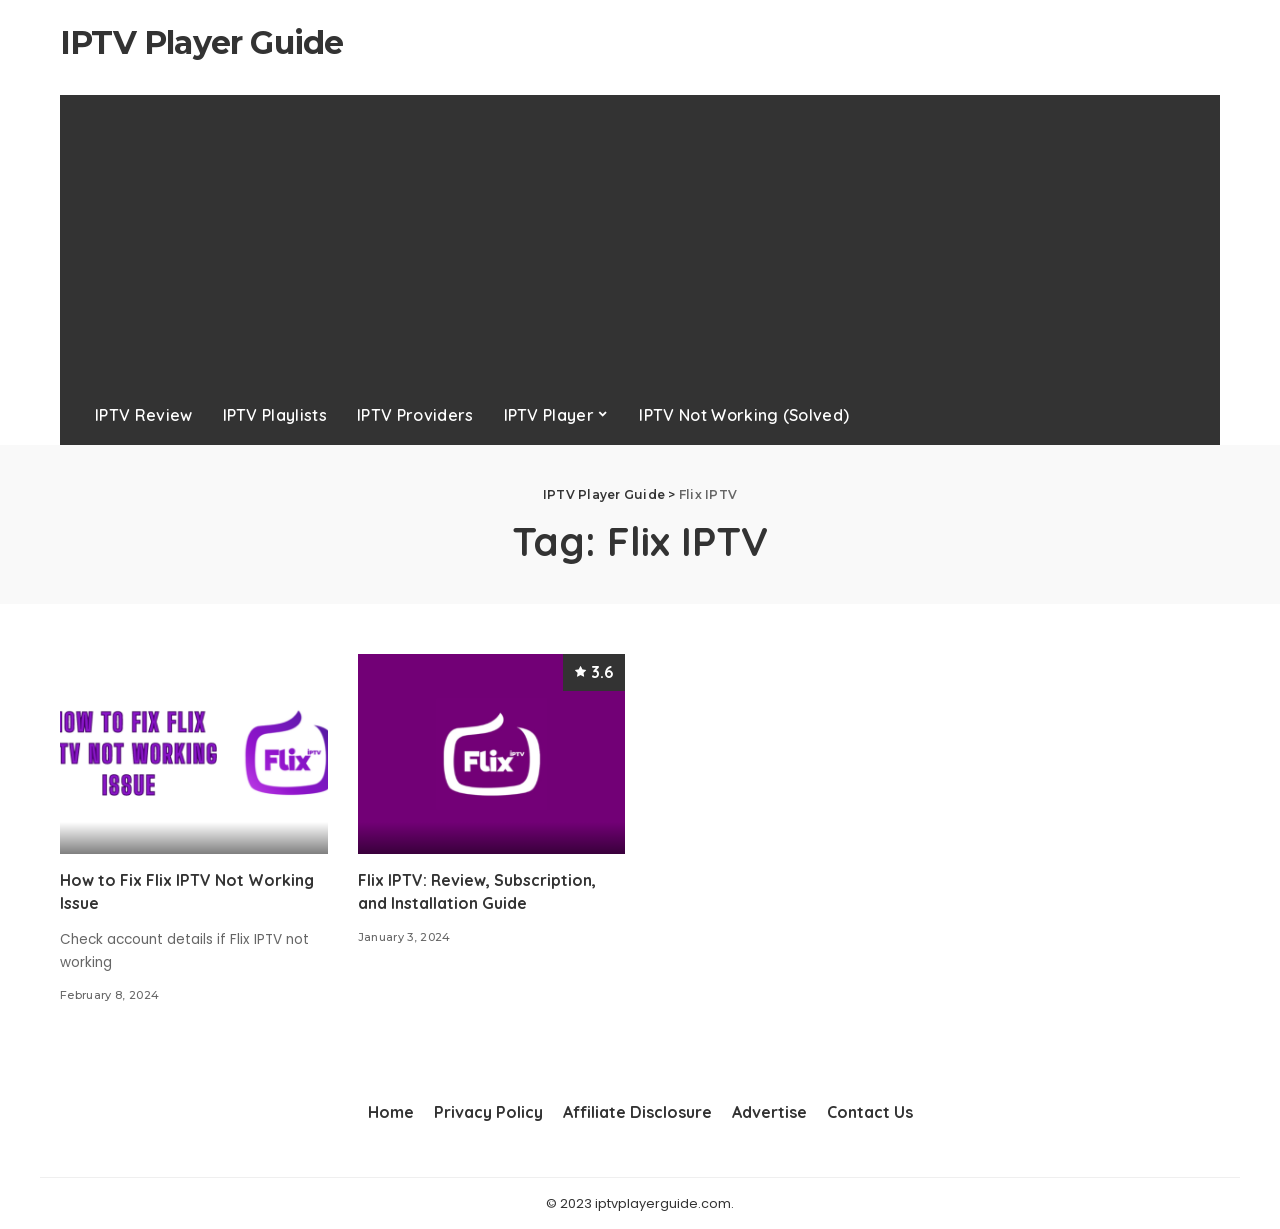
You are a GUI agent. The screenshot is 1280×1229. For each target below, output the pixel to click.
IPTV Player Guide (201, 42)
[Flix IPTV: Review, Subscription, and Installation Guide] (492, 754)
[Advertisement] (640, 235)
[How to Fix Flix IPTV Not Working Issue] (194, 754)
